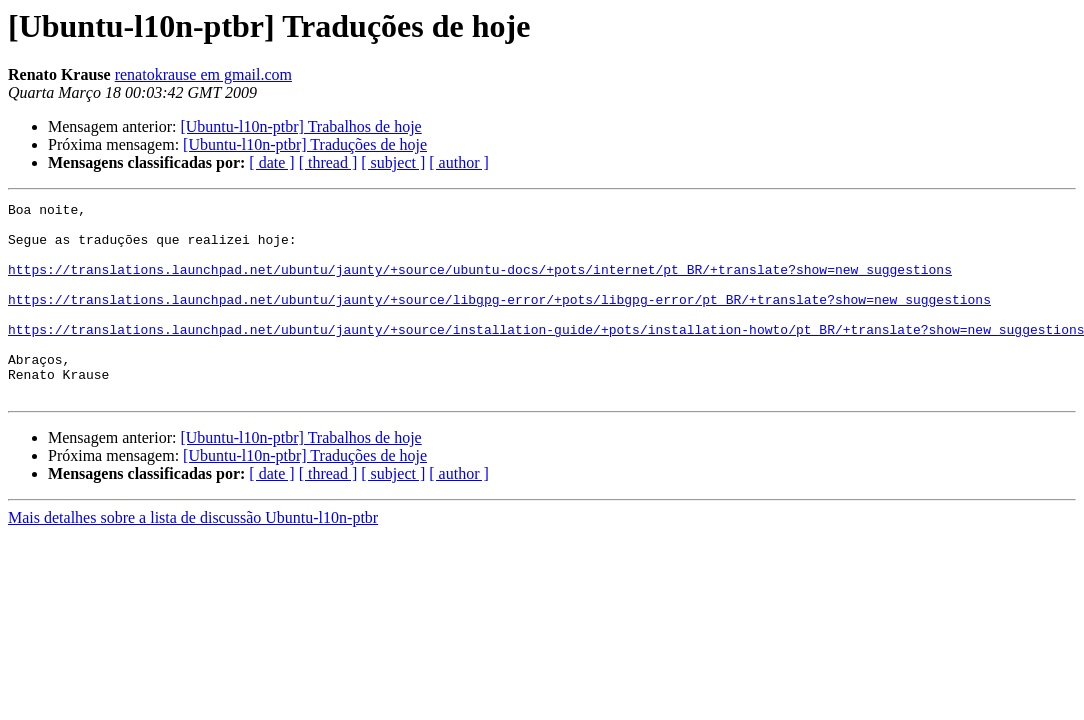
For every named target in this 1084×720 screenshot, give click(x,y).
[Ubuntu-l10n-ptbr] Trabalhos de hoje (300, 126)
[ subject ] (393, 162)
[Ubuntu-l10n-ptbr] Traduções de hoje (305, 144)
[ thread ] (328, 162)
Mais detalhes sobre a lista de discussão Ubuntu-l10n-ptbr (193, 556)
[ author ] (459, 162)
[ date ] (271, 162)
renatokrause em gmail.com (203, 74)
